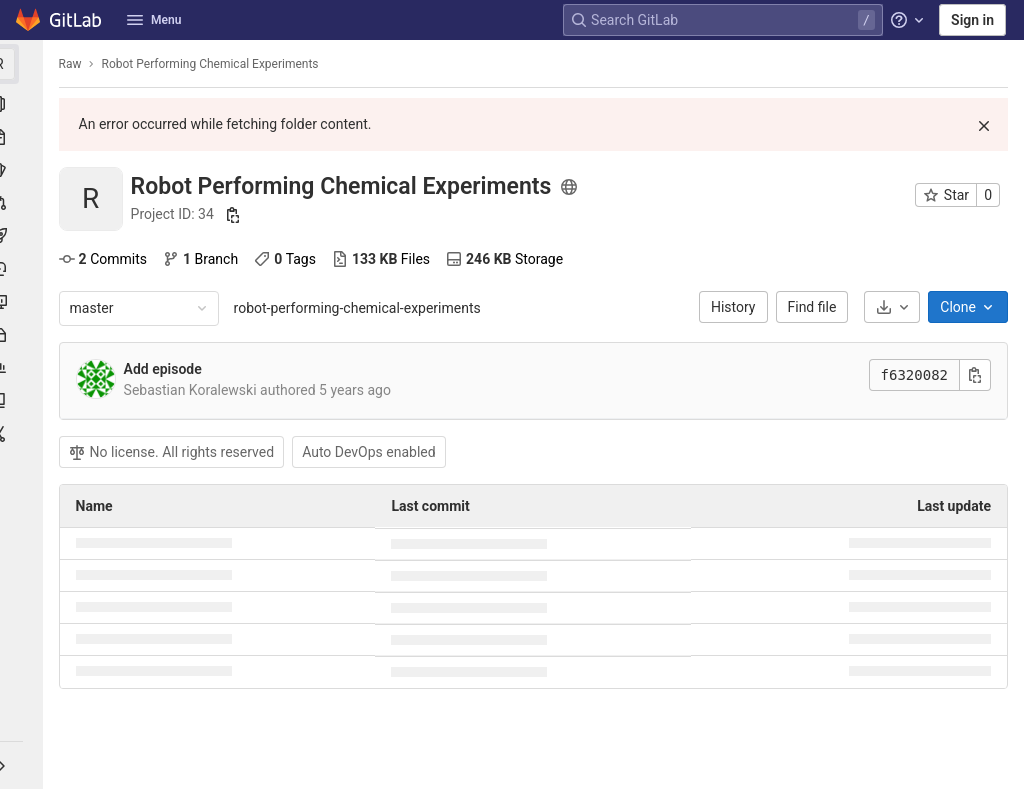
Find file (812, 307)
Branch (205, 259)
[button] (24, 765)
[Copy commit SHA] (975, 375)
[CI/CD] (24, 236)
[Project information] (24, 104)
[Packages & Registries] (24, 335)
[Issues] (24, 170)
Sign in (972, 20)
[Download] (892, 307)
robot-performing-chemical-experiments (362, 308)
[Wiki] (24, 401)
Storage (509, 259)
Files (386, 259)
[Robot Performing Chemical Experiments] (24, 64)
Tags (291, 259)
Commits (108, 259)
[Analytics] (24, 368)
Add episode (168, 369)
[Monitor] (24, 302)
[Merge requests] (24, 203)
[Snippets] (24, 434)
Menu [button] (154, 20)
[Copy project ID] (239, 215)
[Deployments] (24, 269)
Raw (75, 64)
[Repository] (24, 137)
